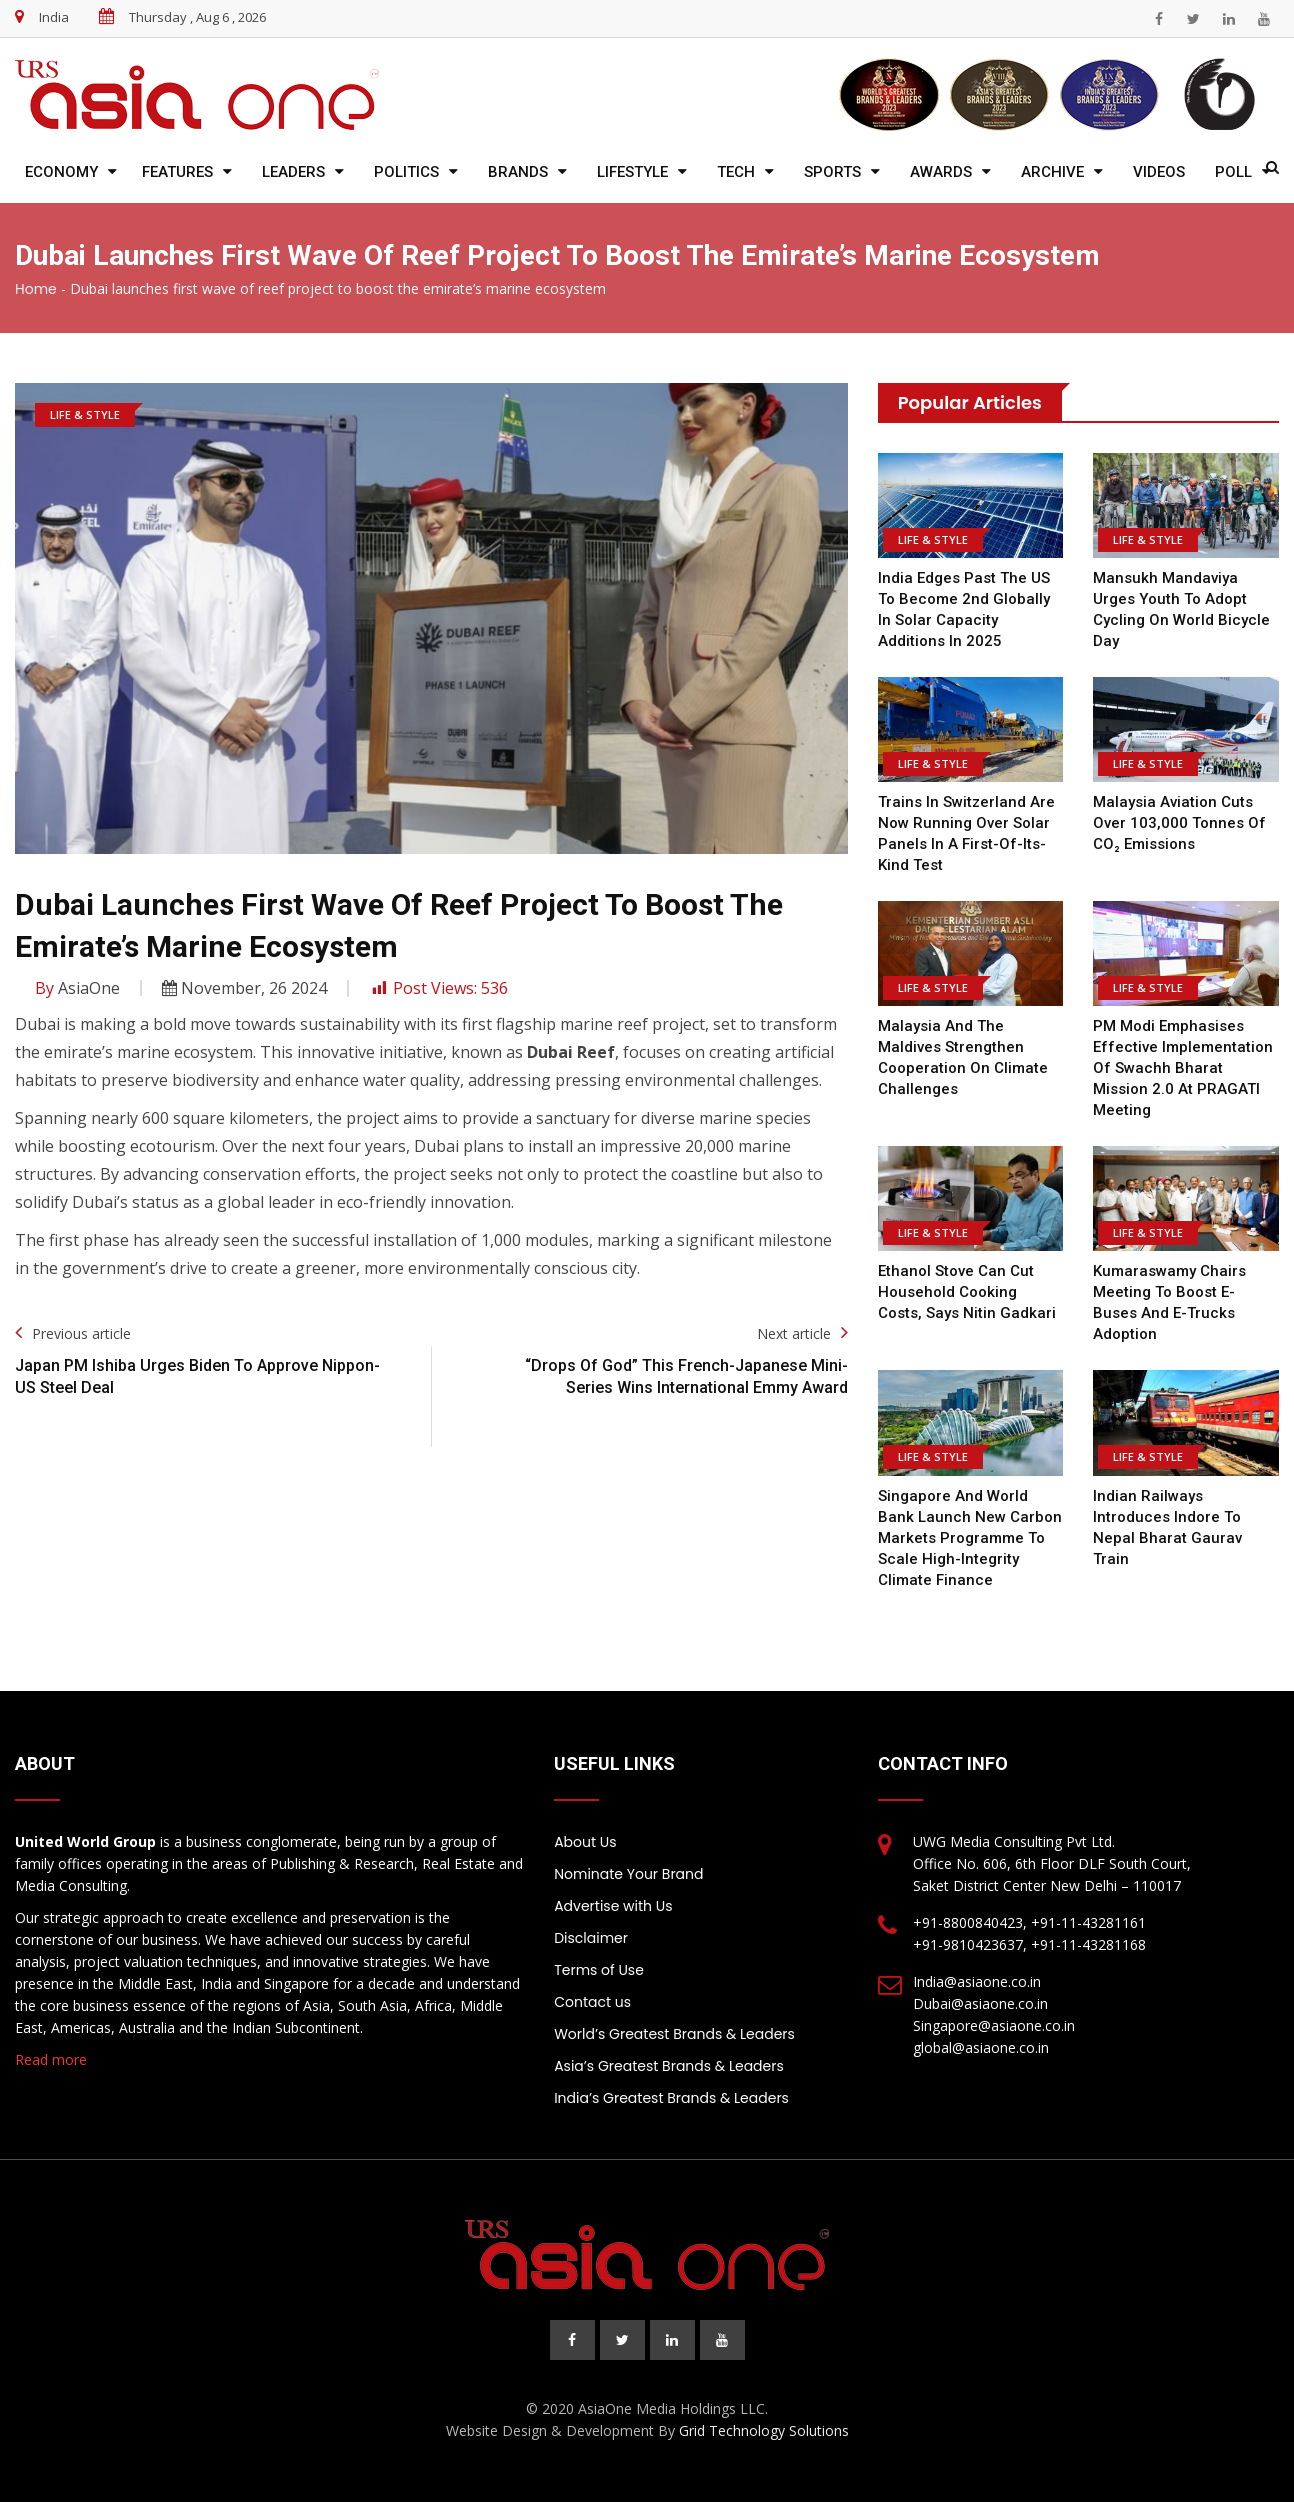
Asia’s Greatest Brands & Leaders (669, 2066)
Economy (61, 172)
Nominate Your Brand (628, 1874)
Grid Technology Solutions (764, 2430)
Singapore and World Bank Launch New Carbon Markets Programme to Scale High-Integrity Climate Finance (970, 1538)
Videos (1159, 172)
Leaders (293, 172)
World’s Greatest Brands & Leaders (674, 2034)
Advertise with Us (613, 1906)
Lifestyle (632, 172)
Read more (51, 2059)
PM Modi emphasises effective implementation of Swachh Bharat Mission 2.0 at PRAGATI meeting (1183, 1068)
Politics (406, 172)
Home (36, 289)
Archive (1052, 172)
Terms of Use (599, 1970)
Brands (518, 172)
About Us (585, 1842)
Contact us (592, 2002)
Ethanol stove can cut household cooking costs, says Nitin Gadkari (967, 1292)
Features (177, 172)
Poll (1233, 172)
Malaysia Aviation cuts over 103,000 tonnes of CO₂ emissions (1179, 823)
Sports (832, 172)
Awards (941, 172)
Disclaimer (591, 1938)
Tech (736, 172)
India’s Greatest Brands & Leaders (671, 2098)
